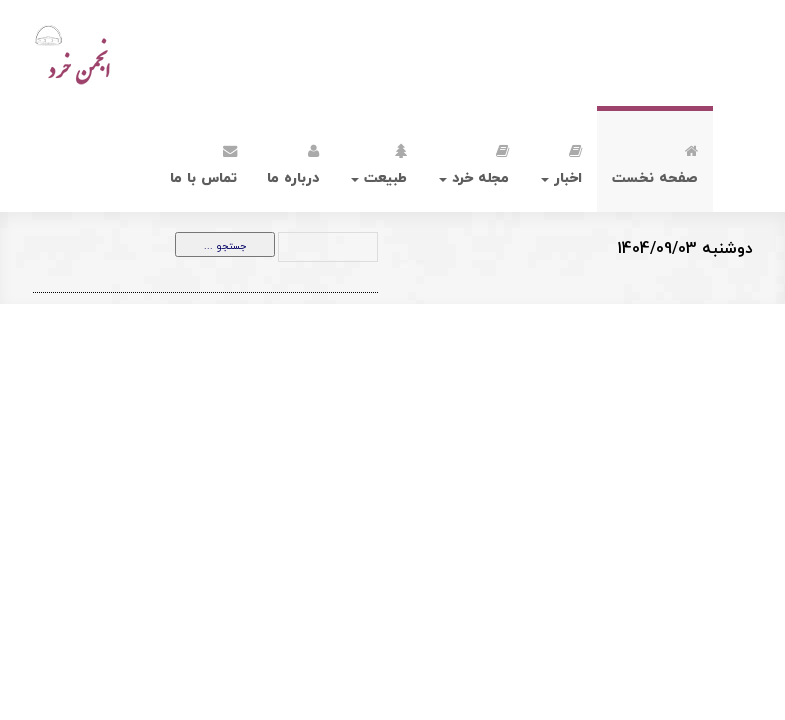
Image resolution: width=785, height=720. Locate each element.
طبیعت (379, 161)
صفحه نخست (655, 161)
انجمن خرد (116, 53)
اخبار (561, 161)
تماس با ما (203, 161)
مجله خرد (474, 161)
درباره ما (293, 161)
